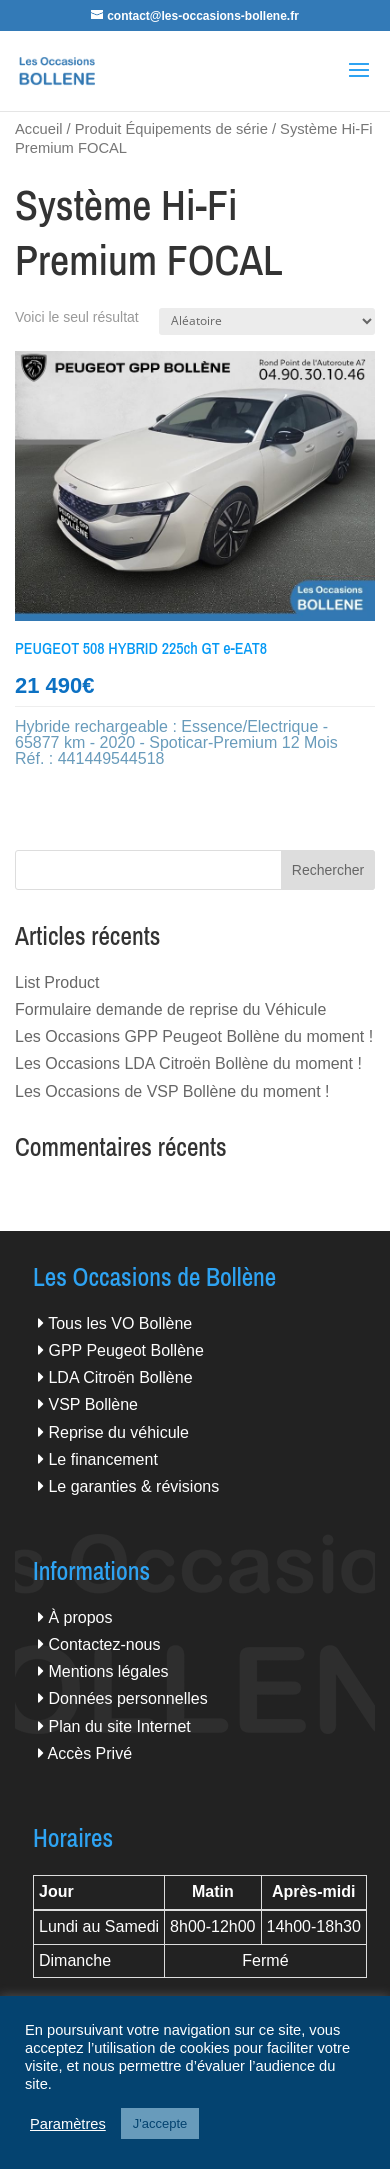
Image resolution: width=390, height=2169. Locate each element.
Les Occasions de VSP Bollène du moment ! (172, 1091)
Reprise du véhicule (118, 1432)
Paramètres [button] (68, 2124)
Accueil (38, 129)
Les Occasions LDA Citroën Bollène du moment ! (188, 1063)
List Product (57, 982)
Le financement (102, 1459)
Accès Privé (90, 1753)
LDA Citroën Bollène (120, 1377)
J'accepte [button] (160, 2123)
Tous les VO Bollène (120, 1323)
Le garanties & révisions (133, 1486)
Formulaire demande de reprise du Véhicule (170, 1009)
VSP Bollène (93, 1404)
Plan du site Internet (119, 1726)
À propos (80, 1617)
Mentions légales (108, 1671)
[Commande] (267, 321)
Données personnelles (127, 1698)
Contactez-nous (104, 1644)
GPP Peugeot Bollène (125, 1350)
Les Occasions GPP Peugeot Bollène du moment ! (194, 1036)
